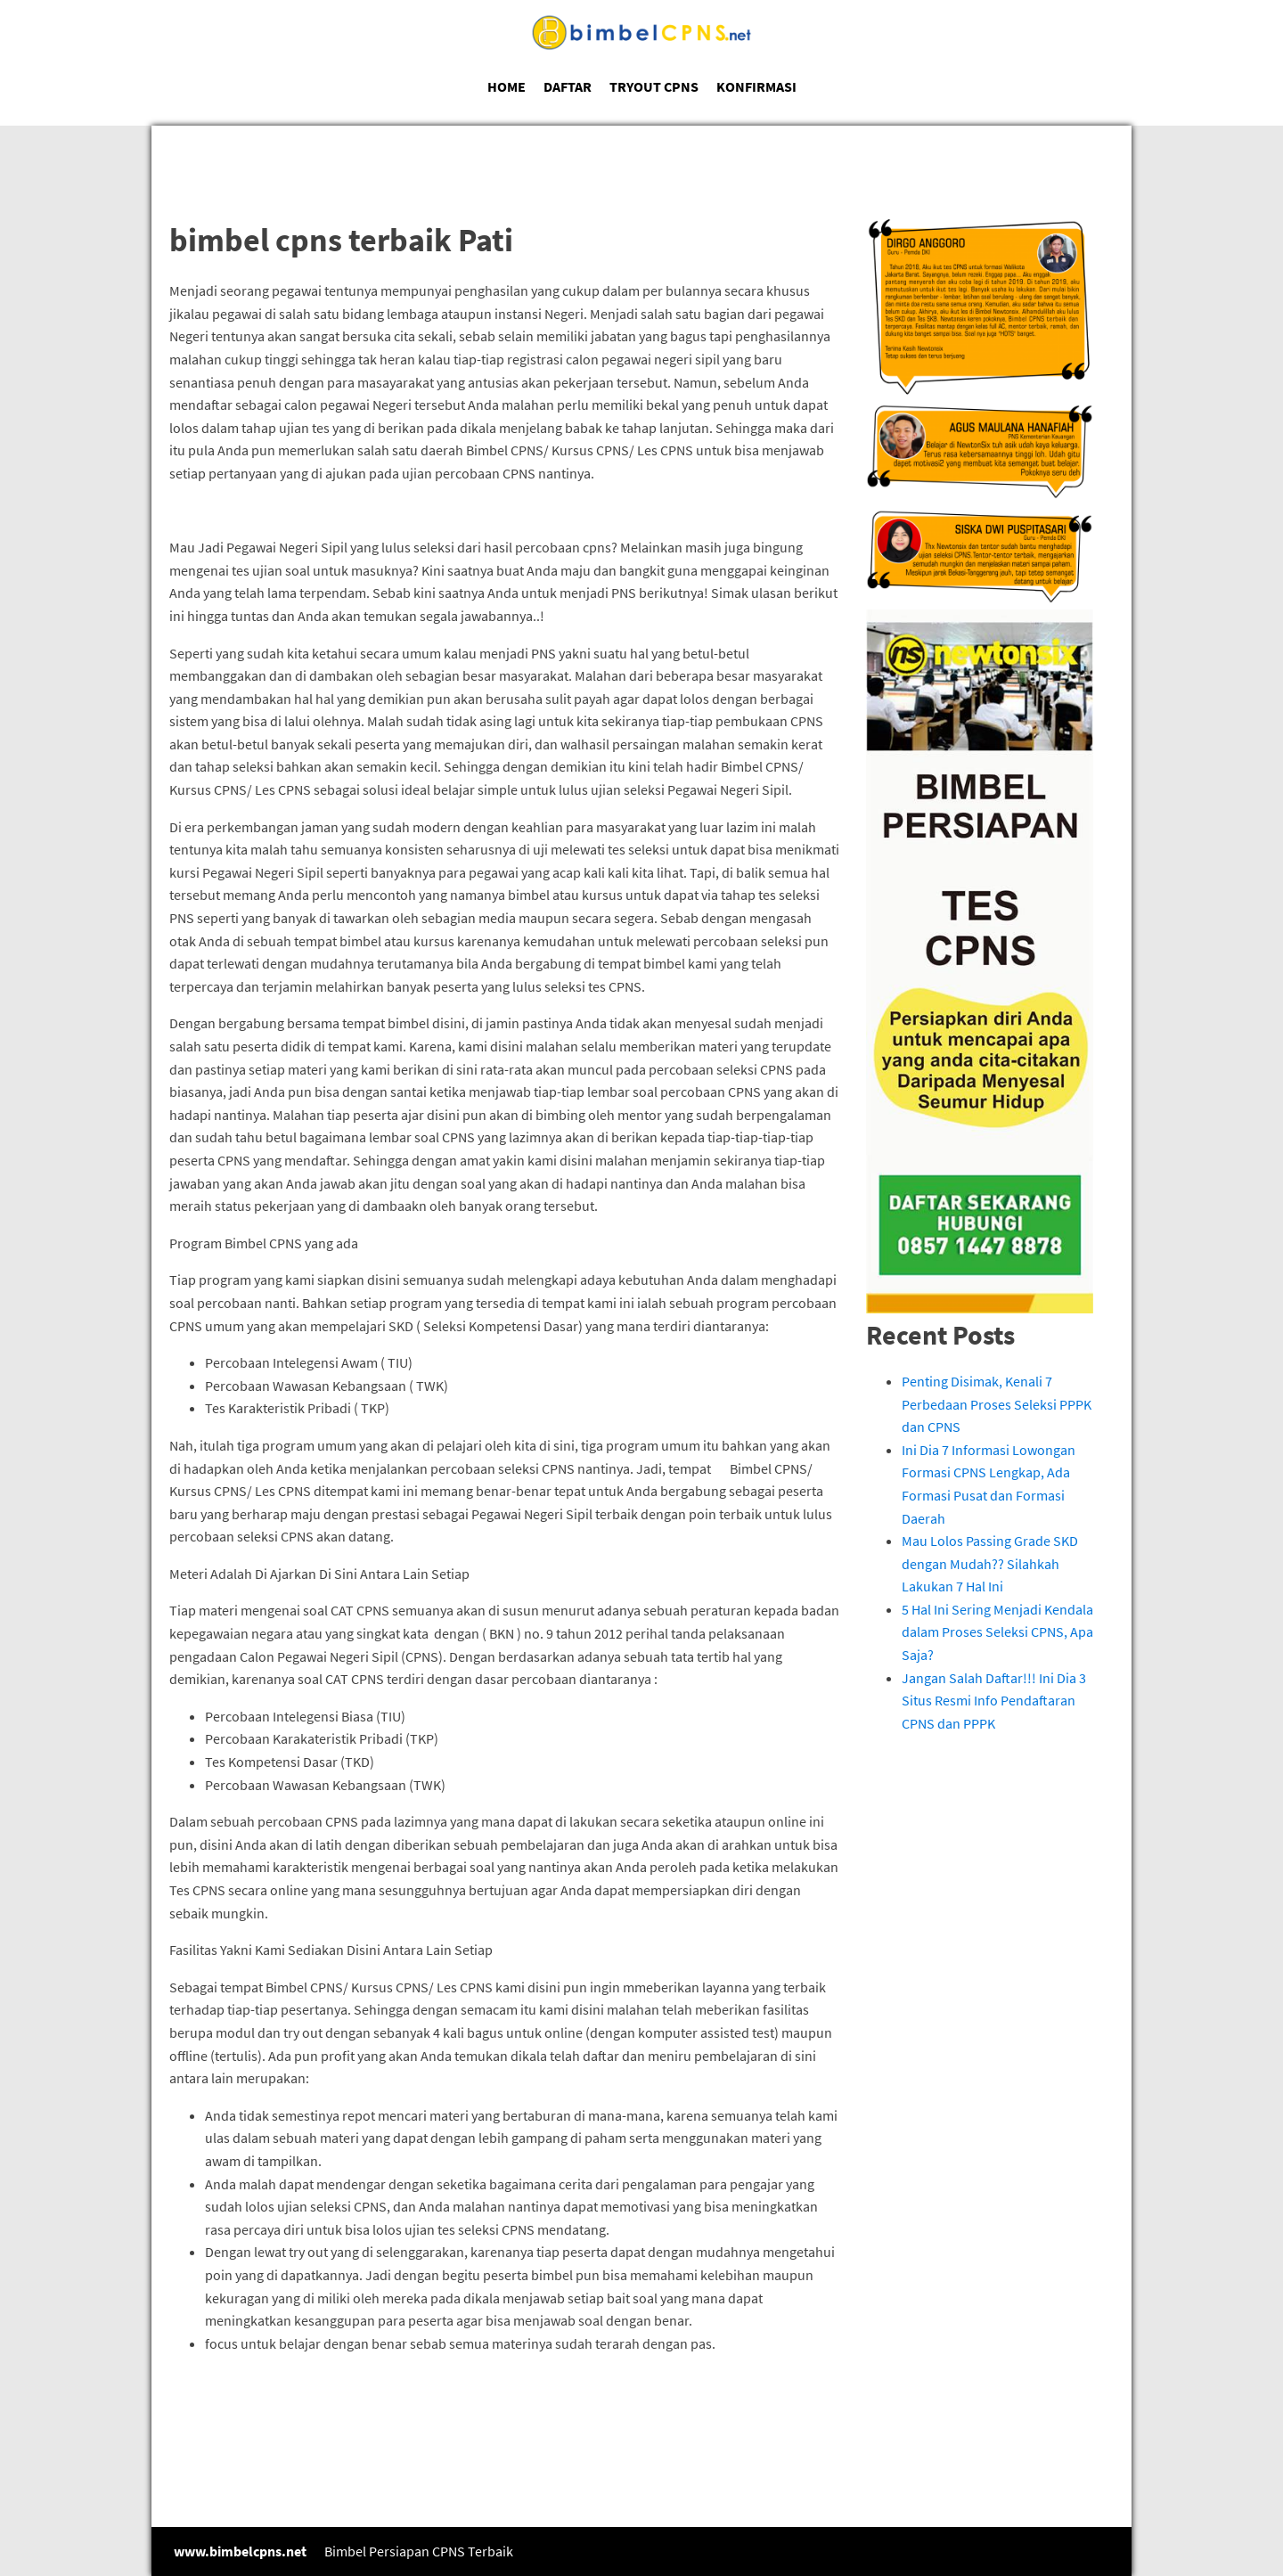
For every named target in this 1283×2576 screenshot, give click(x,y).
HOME (506, 86)
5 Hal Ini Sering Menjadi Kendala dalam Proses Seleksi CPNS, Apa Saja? (997, 1632)
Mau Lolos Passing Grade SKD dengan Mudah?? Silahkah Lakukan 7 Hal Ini (990, 1563)
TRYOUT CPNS (654, 86)
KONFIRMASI (756, 86)
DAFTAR (567, 86)
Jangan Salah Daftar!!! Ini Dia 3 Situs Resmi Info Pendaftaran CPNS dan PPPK (994, 1700)
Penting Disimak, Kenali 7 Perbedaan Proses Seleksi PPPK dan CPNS (996, 1403)
